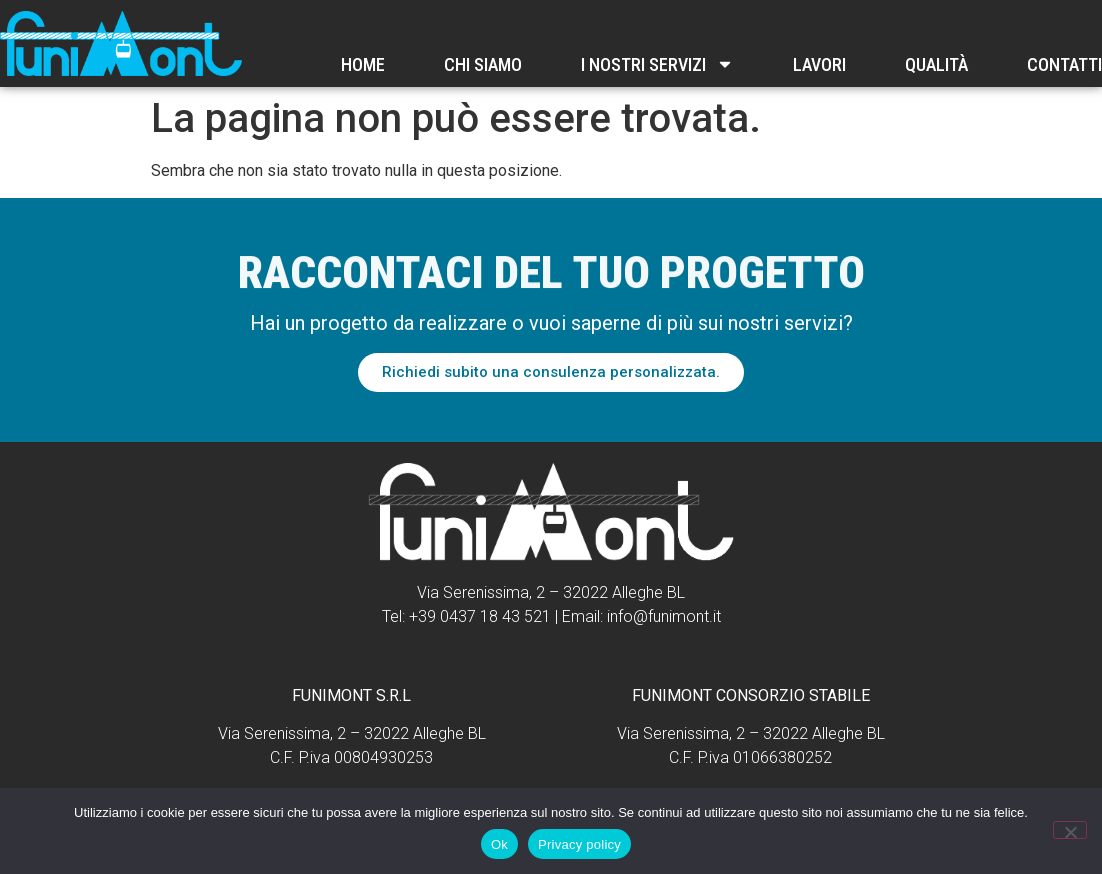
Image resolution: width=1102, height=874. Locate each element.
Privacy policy (579, 844)
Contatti (1064, 64)
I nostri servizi (657, 64)
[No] (1070, 830)
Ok (499, 844)
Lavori (819, 64)
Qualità (936, 64)
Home (363, 64)
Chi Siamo (483, 64)
